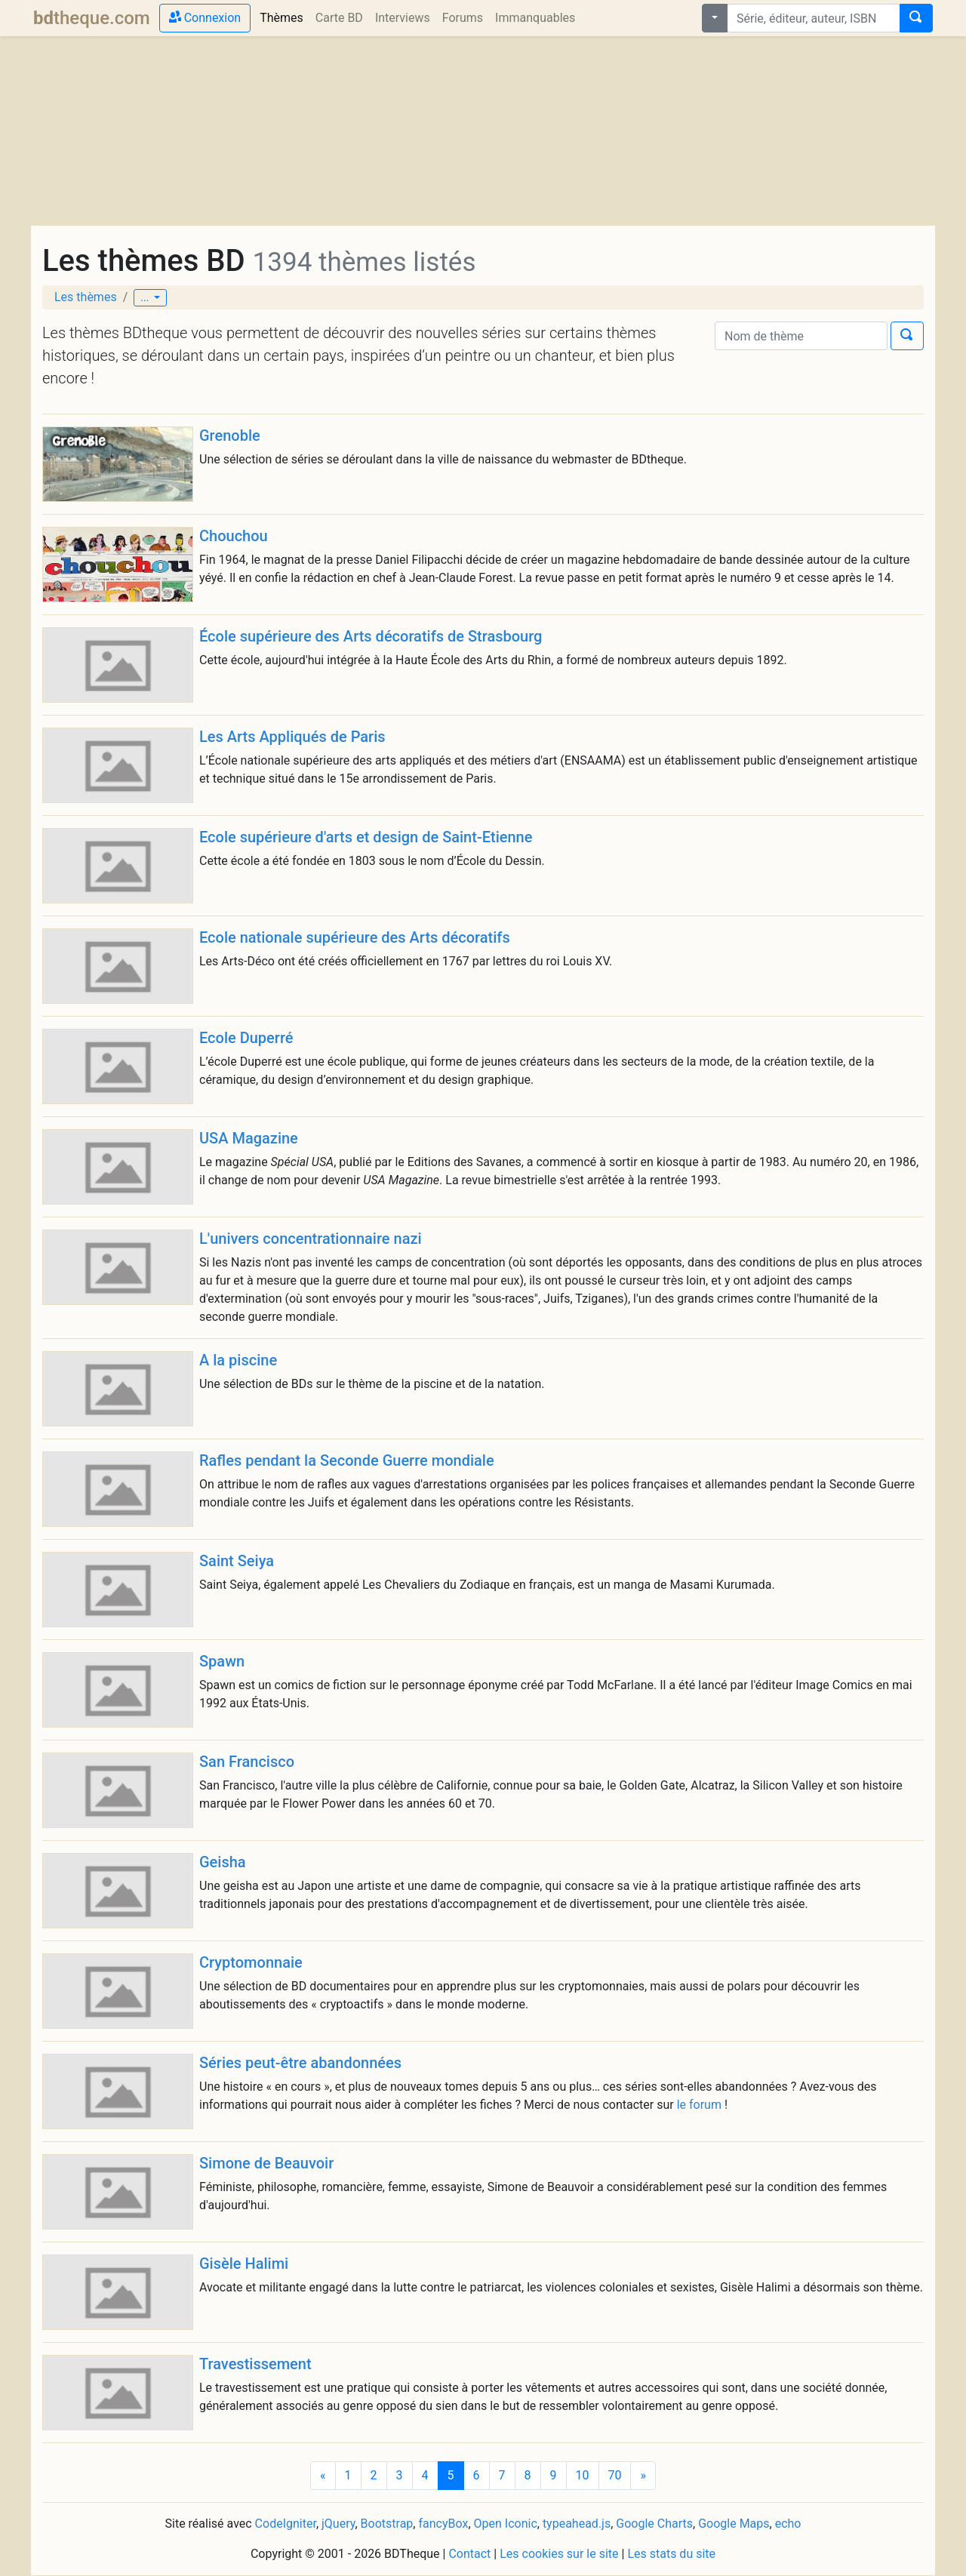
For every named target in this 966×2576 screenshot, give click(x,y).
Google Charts (654, 2523)
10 (582, 2475)
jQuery (338, 2523)
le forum (699, 2104)
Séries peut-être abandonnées (300, 2063)
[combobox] (813, 18)
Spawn (222, 1661)
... (146, 297)
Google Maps (733, 2523)
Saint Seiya (236, 1561)
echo (788, 2523)
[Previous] (323, 2475)
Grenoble (229, 435)
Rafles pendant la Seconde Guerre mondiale (346, 1460)
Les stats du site (671, 2554)
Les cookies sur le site (559, 2554)
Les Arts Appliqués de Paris (292, 737)
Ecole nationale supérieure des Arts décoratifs (354, 937)
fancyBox (443, 2523)
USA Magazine (248, 1138)
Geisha (222, 1862)
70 (615, 2475)
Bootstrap (387, 2523)
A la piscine (238, 1360)
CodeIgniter (285, 2523)
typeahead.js (577, 2523)
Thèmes (284, 16)
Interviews (402, 18)
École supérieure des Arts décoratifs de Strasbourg (370, 636)
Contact (469, 2554)
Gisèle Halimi (243, 2263)
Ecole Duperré (246, 1038)
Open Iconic (505, 2523)
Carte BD (339, 18)
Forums (462, 18)
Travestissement (255, 2364)
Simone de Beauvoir (266, 2163)
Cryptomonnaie (251, 1962)
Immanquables (535, 18)
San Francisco (246, 1762)
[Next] (643, 2475)
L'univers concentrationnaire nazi (310, 1239)
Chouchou (233, 536)
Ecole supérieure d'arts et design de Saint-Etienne (365, 837)
